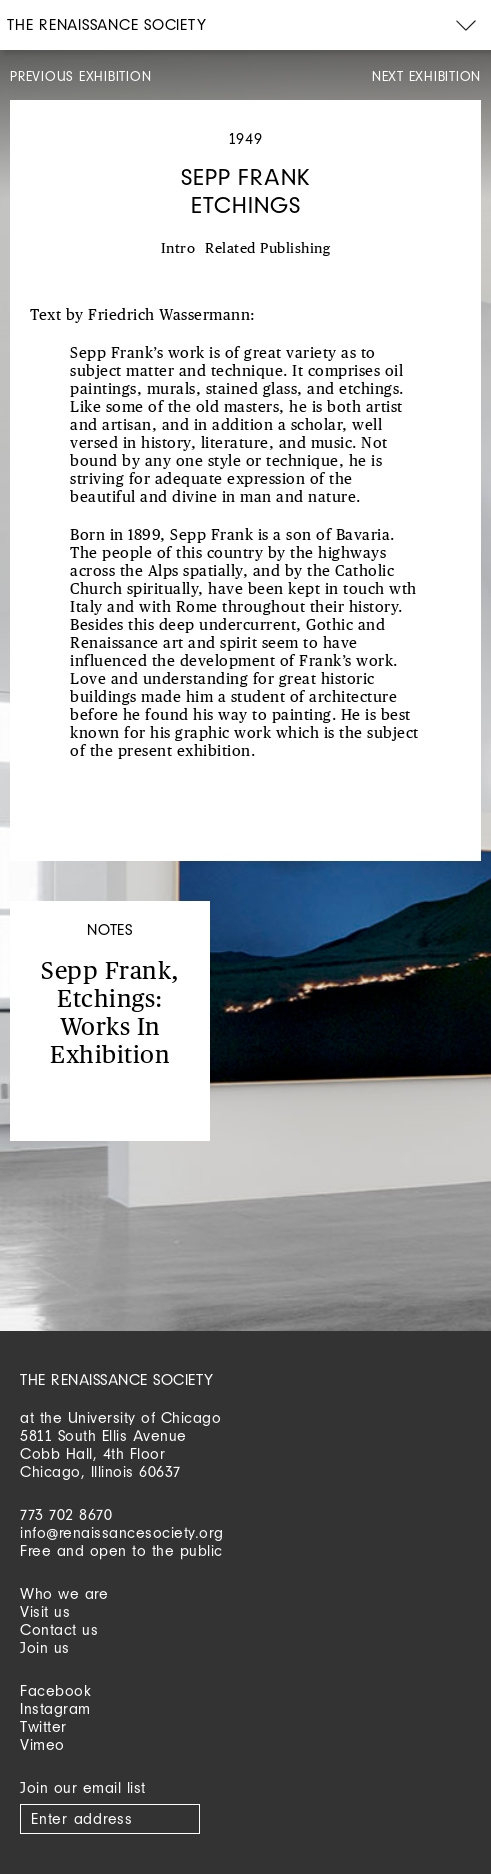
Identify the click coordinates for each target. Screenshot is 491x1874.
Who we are (64, 1593)
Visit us (45, 1611)
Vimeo (42, 1744)
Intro (178, 249)
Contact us (59, 1629)
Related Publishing (267, 249)
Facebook (55, 1690)
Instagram (55, 1708)
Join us (45, 1647)
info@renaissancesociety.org (122, 1532)
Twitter (43, 1726)
